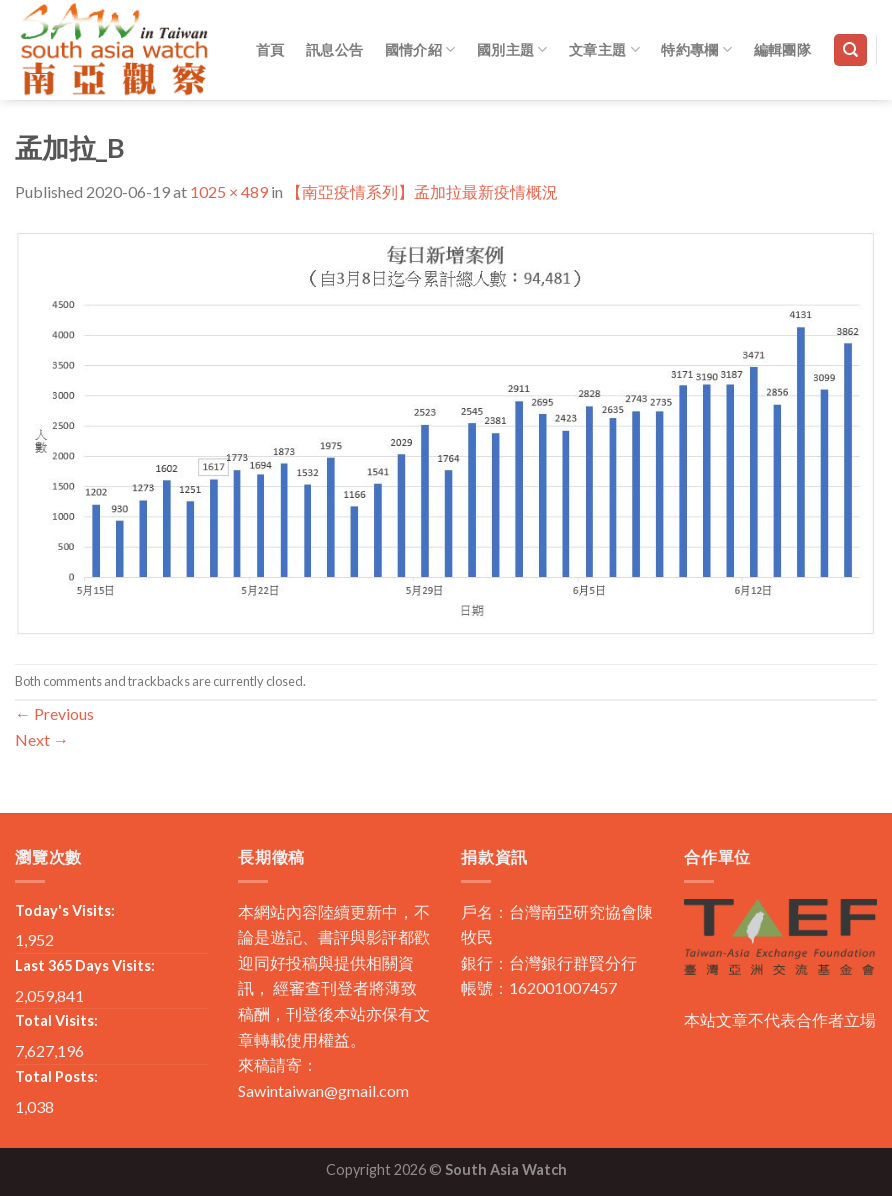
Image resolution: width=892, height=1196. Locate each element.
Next (42, 739)
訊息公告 (334, 49)
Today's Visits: (65, 910)
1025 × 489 (229, 191)
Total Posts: (56, 1076)
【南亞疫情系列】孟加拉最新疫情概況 (422, 191)
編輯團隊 (782, 49)
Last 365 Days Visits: (85, 965)
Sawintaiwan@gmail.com (323, 1090)
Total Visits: (56, 1020)
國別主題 (512, 49)
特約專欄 (696, 49)
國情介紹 (420, 49)
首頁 (270, 49)
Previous (54, 713)
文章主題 (604, 49)
